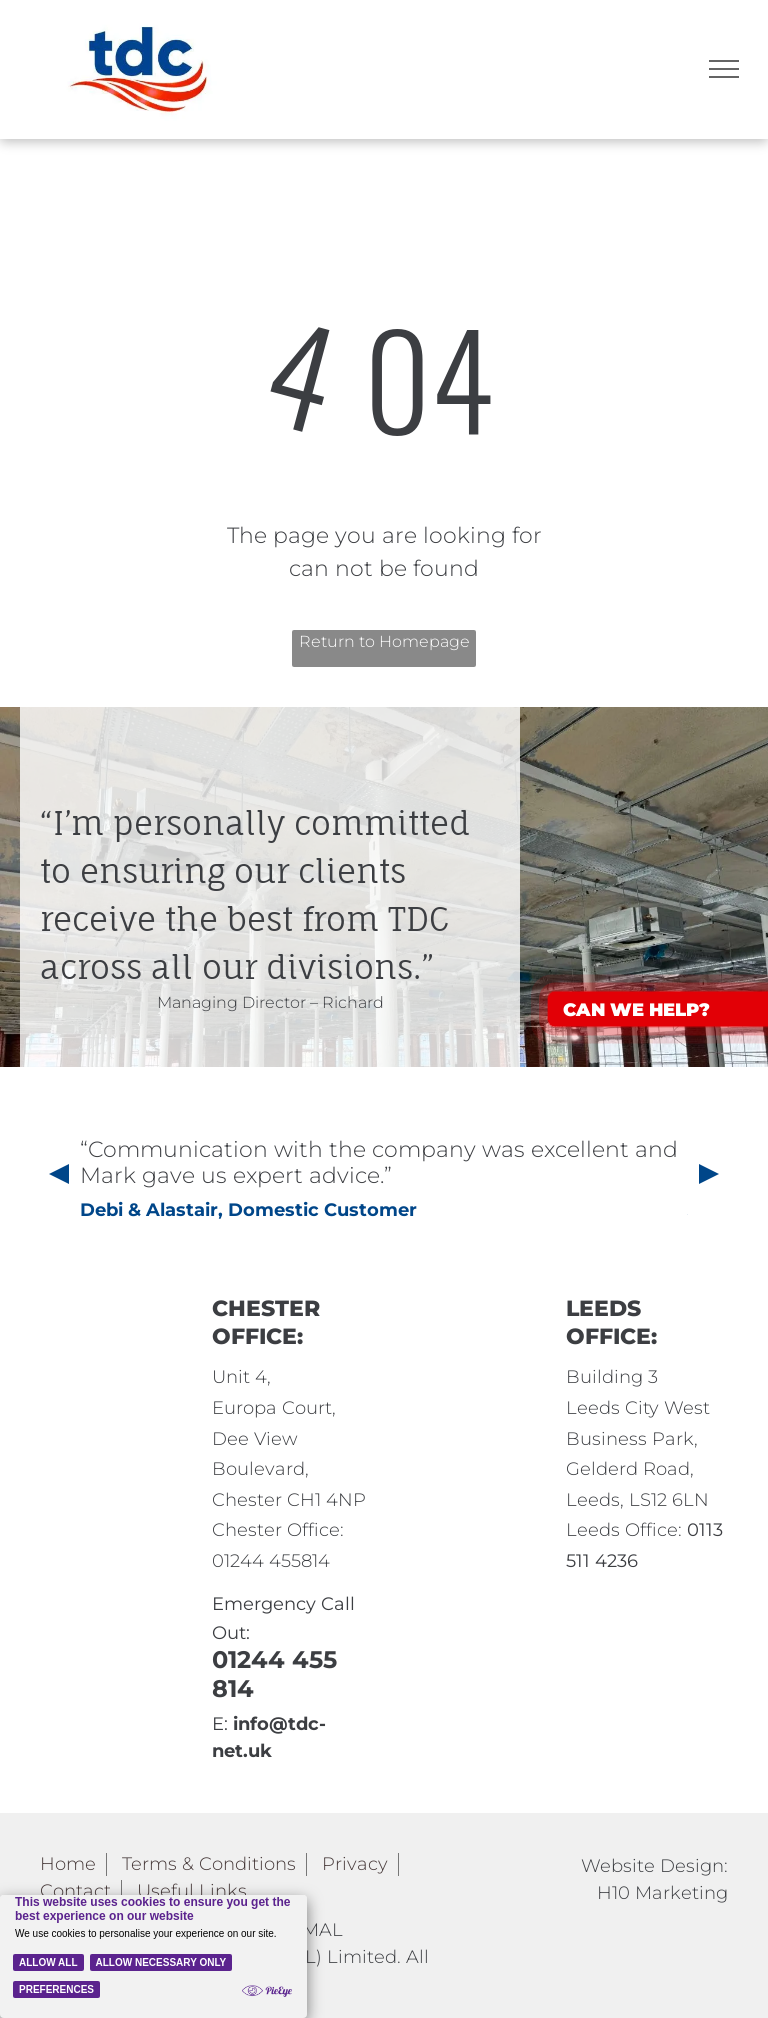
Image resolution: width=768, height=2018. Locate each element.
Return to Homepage (384, 641)
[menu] (724, 69)
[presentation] (57, 1176)
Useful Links (192, 1891)
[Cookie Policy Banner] (153, 1956)
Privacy (355, 1864)
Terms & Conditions (209, 1864)
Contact (75, 1891)
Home (68, 1864)
